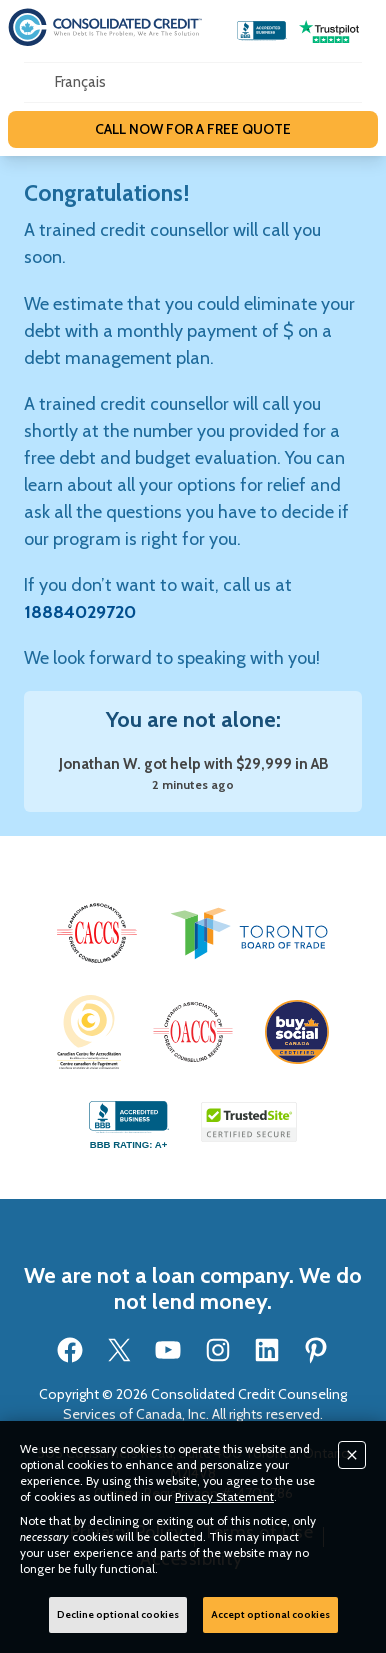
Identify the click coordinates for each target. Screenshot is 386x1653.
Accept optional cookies (270, 1614)
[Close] (352, 1455)
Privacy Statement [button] (224, 1496)
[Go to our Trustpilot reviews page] (329, 31)
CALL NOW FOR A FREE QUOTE (193, 129)
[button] (97, 933)
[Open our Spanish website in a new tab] (80, 82)
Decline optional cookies (118, 1614)
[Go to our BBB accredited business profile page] (262, 31)
